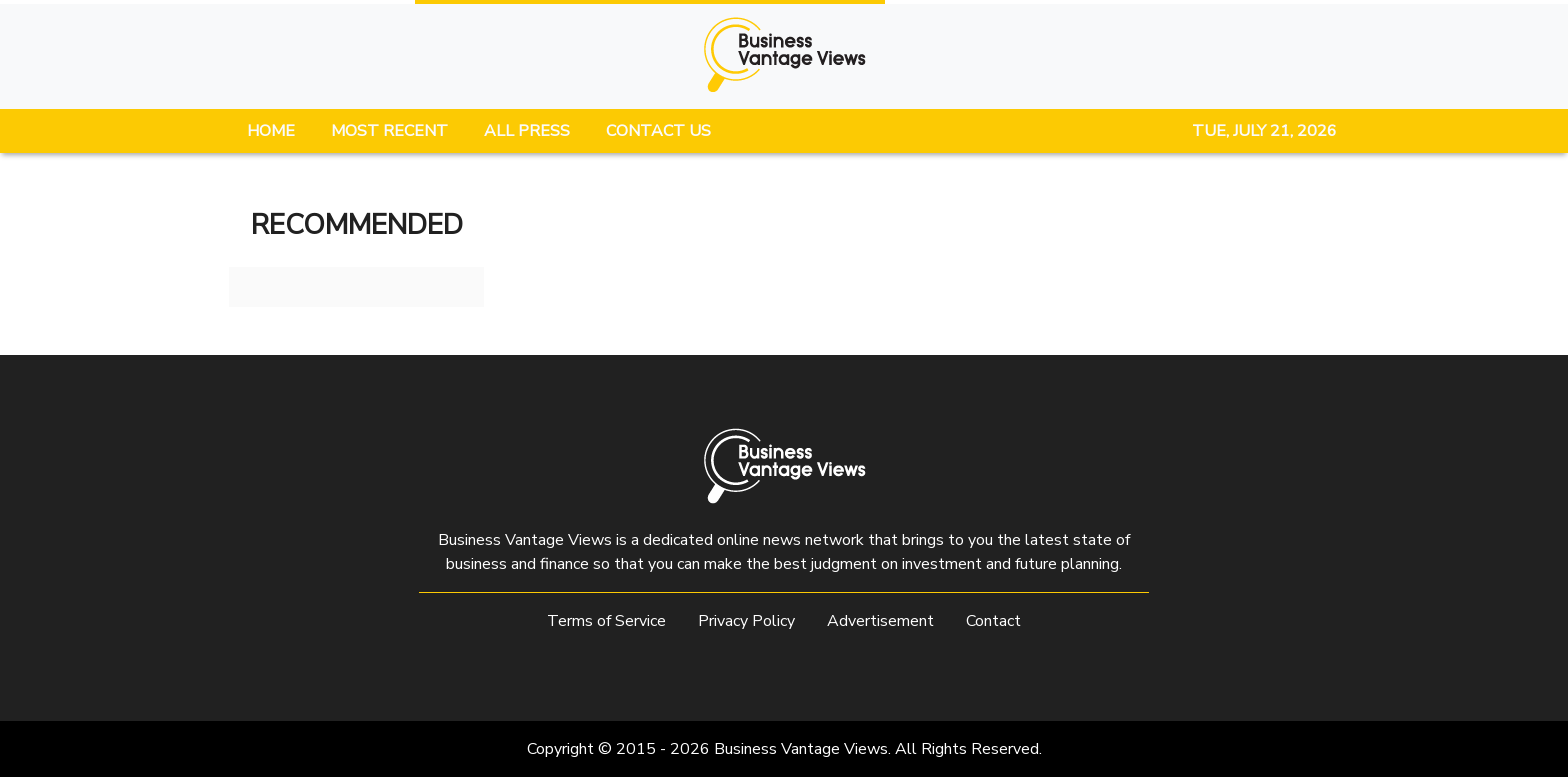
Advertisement (880, 621)
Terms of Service (606, 621)
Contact (993, 621)
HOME (271, 131)
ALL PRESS (527, 131)
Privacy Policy (746, 621)
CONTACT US (658, 131)
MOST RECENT (389, 131)
